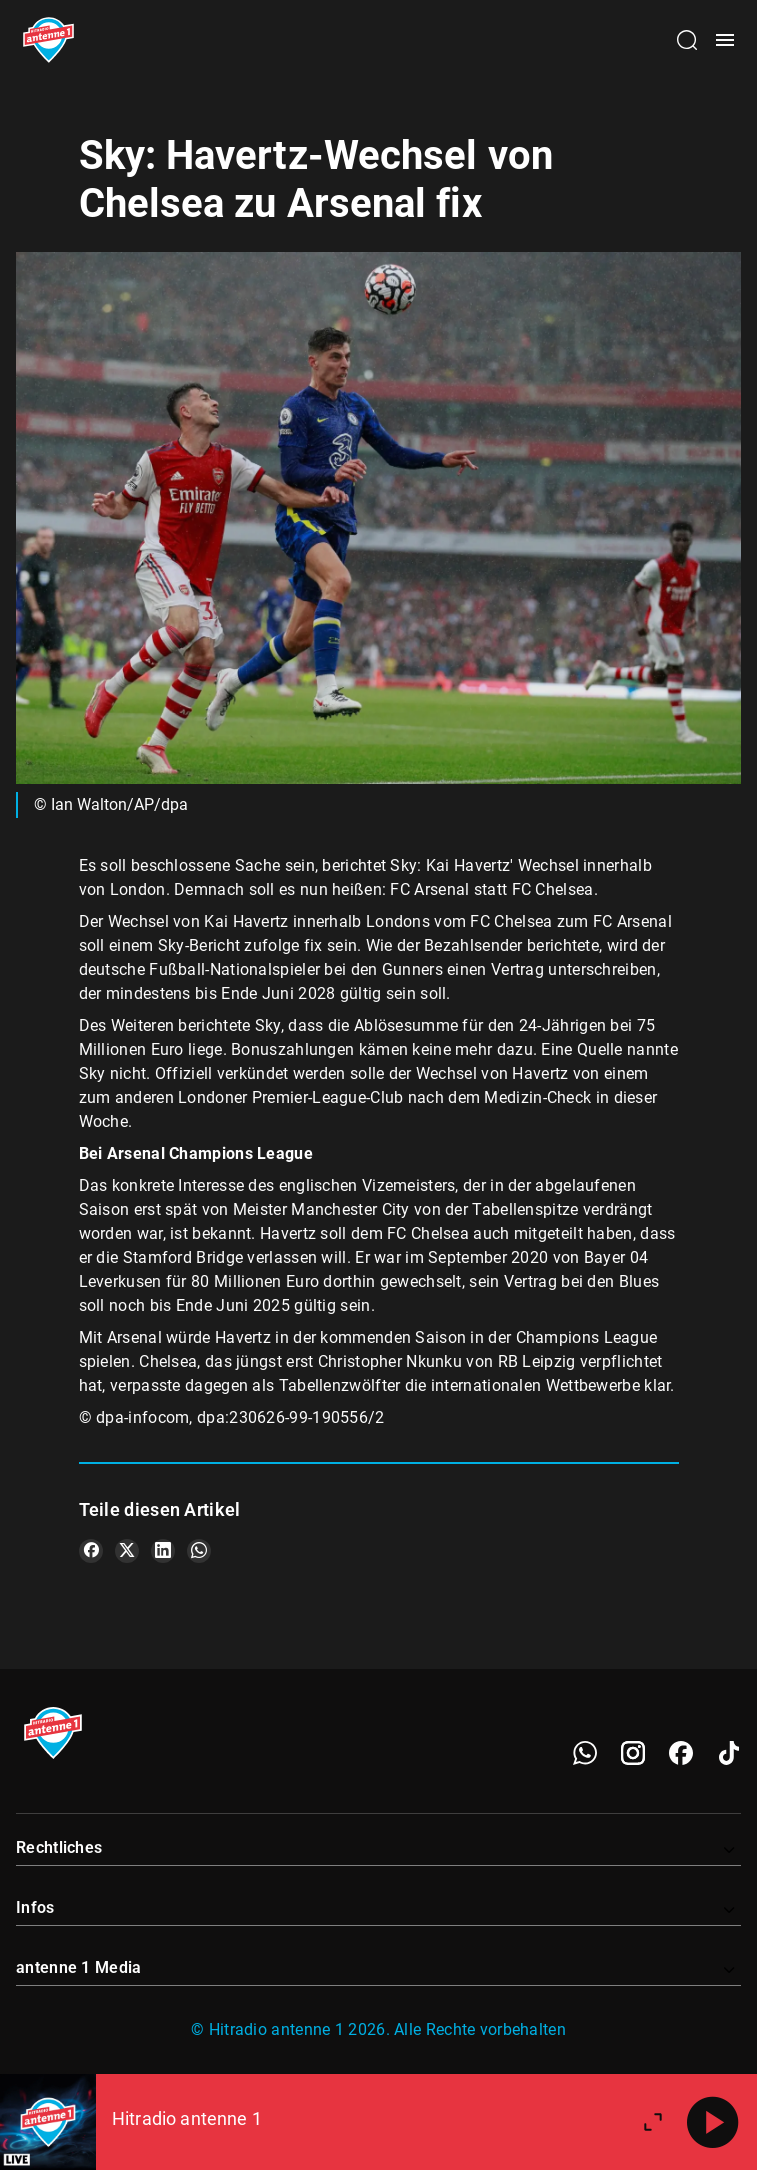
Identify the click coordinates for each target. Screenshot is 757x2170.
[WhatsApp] (585, 1753)
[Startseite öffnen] (48, 40)
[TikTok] (729, 1753)
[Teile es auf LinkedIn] (163, 1551)
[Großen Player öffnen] (653, 2122)
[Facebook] (681, 1753)
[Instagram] (633, 1753)
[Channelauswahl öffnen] (687, 40)
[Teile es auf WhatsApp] (199, 1551)
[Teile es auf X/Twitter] (127, 1551)
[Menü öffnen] (725, 40)
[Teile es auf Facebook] (91, 1551)
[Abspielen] (713, 2122)
